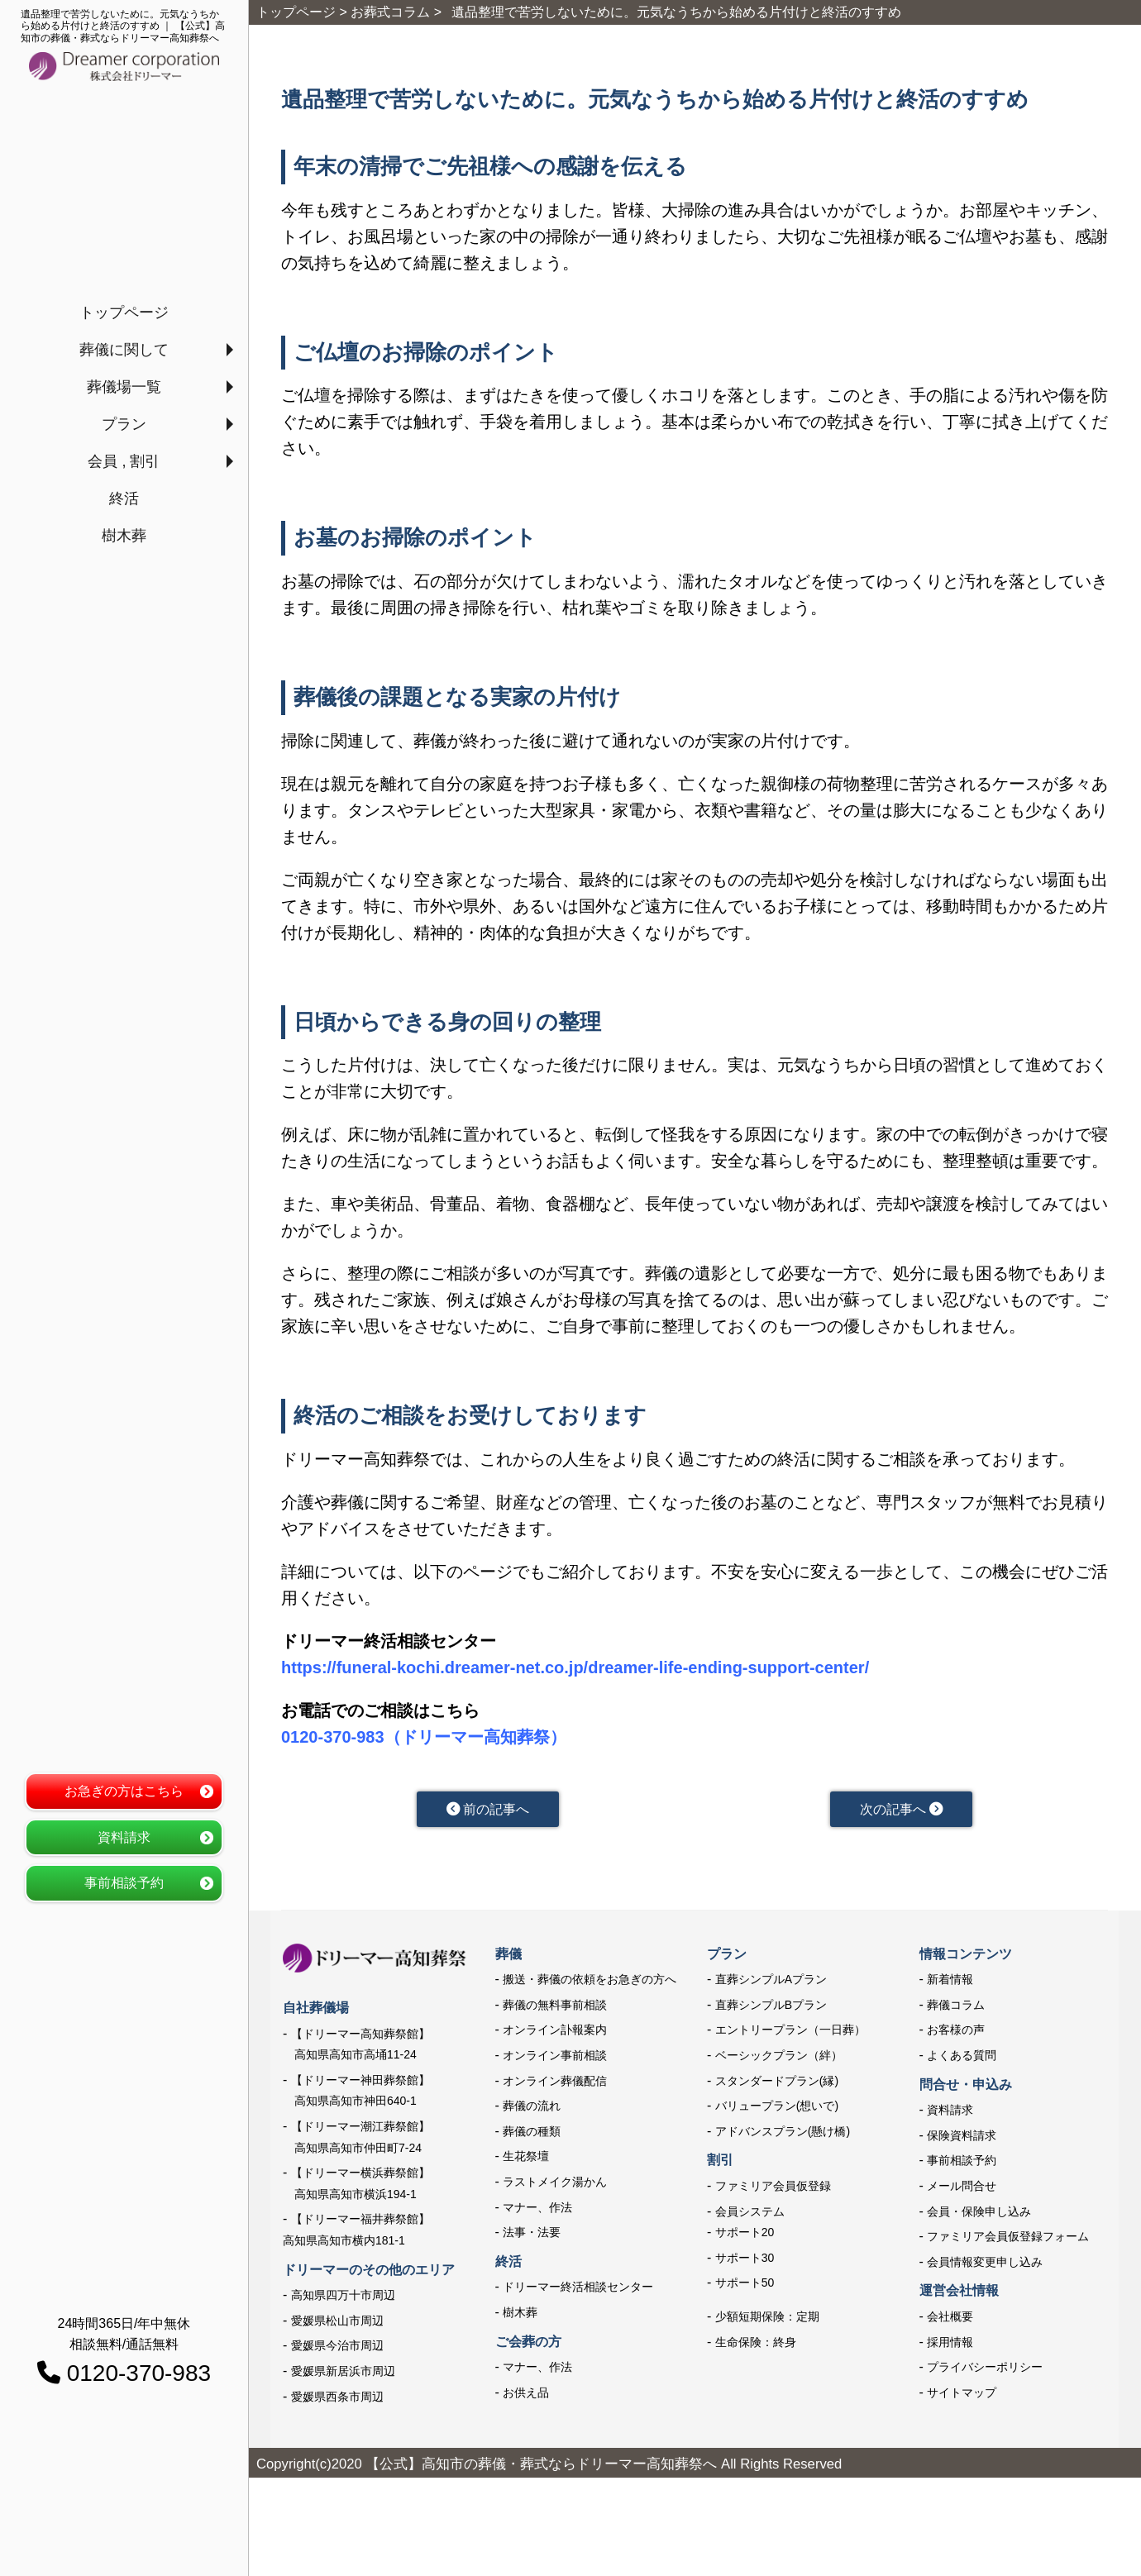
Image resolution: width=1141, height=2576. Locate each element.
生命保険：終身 (755, 2344)
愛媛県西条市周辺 (337, 2400)
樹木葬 (124, 535)
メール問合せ (961, 2189)
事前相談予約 (124, 1883)
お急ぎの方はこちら (124, 1791)
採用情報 (950, 2344)
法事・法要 (532, 2235)
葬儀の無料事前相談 (555, 2008)
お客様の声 (956, 2032)
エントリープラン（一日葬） (790, 2032)
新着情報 (950, 1982)
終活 (124, 498)
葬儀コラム (956, 2008)
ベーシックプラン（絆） (779, 2058)
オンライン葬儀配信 (555, 2084)
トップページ (124, 312)
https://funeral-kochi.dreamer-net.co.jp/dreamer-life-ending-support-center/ (575, 1667)
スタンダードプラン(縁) (776, 2084)
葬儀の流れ (532, 2109)
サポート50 (745, 2285)
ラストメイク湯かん (555, 2185)
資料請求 (124, 1837)
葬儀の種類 (532, 2134)
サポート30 (745, 2261)
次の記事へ (901, 1810)
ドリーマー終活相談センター (578, 2290)
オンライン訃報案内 (555, 2032)
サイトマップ (961, 2395)
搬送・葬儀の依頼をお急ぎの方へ (589, 1982)
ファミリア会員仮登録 (773, 2189)
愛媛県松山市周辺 (337, 2323)
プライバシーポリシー (985, 2370)
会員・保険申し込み (979, 2214)
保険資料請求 (961, 2138)
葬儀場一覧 (124, 387)
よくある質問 (961, 2058)
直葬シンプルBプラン (771, 2008)
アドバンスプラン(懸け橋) (782, 2134)
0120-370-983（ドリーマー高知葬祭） (423, 1737)
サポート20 (745, 2235)
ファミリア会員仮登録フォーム (1008, 2239)
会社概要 (950, 2319)
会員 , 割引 (124, 461)
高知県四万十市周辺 (343, 2298)
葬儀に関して (124, 349)
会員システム (750, 2214)
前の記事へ (487, 1810)
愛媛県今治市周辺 (337, 2348)
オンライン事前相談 (555, 2058)
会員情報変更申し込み (985, 2265)
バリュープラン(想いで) (776, 2109)
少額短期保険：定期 (767, 2319)
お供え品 (526, 2395)
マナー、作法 (537, 2209)
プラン (124, 424)
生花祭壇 (526, 2159)
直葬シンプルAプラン (771, 1982)
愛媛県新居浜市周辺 (343, 2374)
